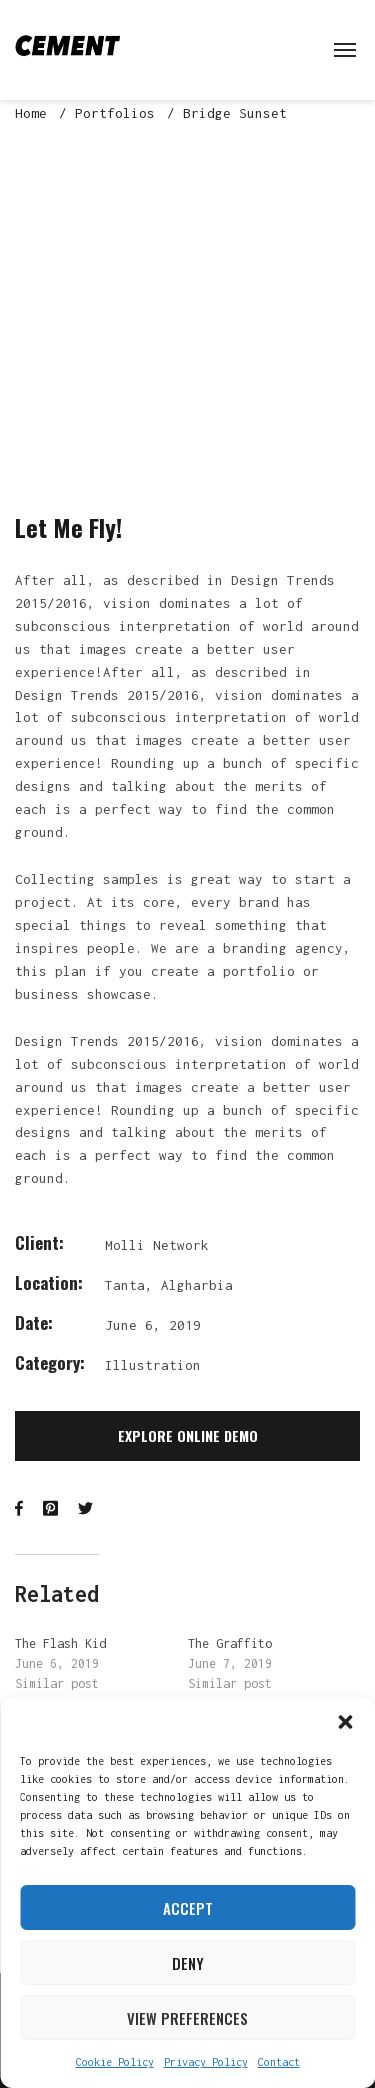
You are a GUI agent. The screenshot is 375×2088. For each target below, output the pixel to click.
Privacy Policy (206, 2062)
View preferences (187, 2018)
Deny (188, 1963)
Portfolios (115, 113)
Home (31, 113)
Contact (279, 2062)
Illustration (153, 1365)
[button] (345, 1722)
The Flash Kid (60, 1643)
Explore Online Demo (188, 1435)
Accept (188, 1908)
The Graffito (230, 1643)
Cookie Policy (115, 2062)
